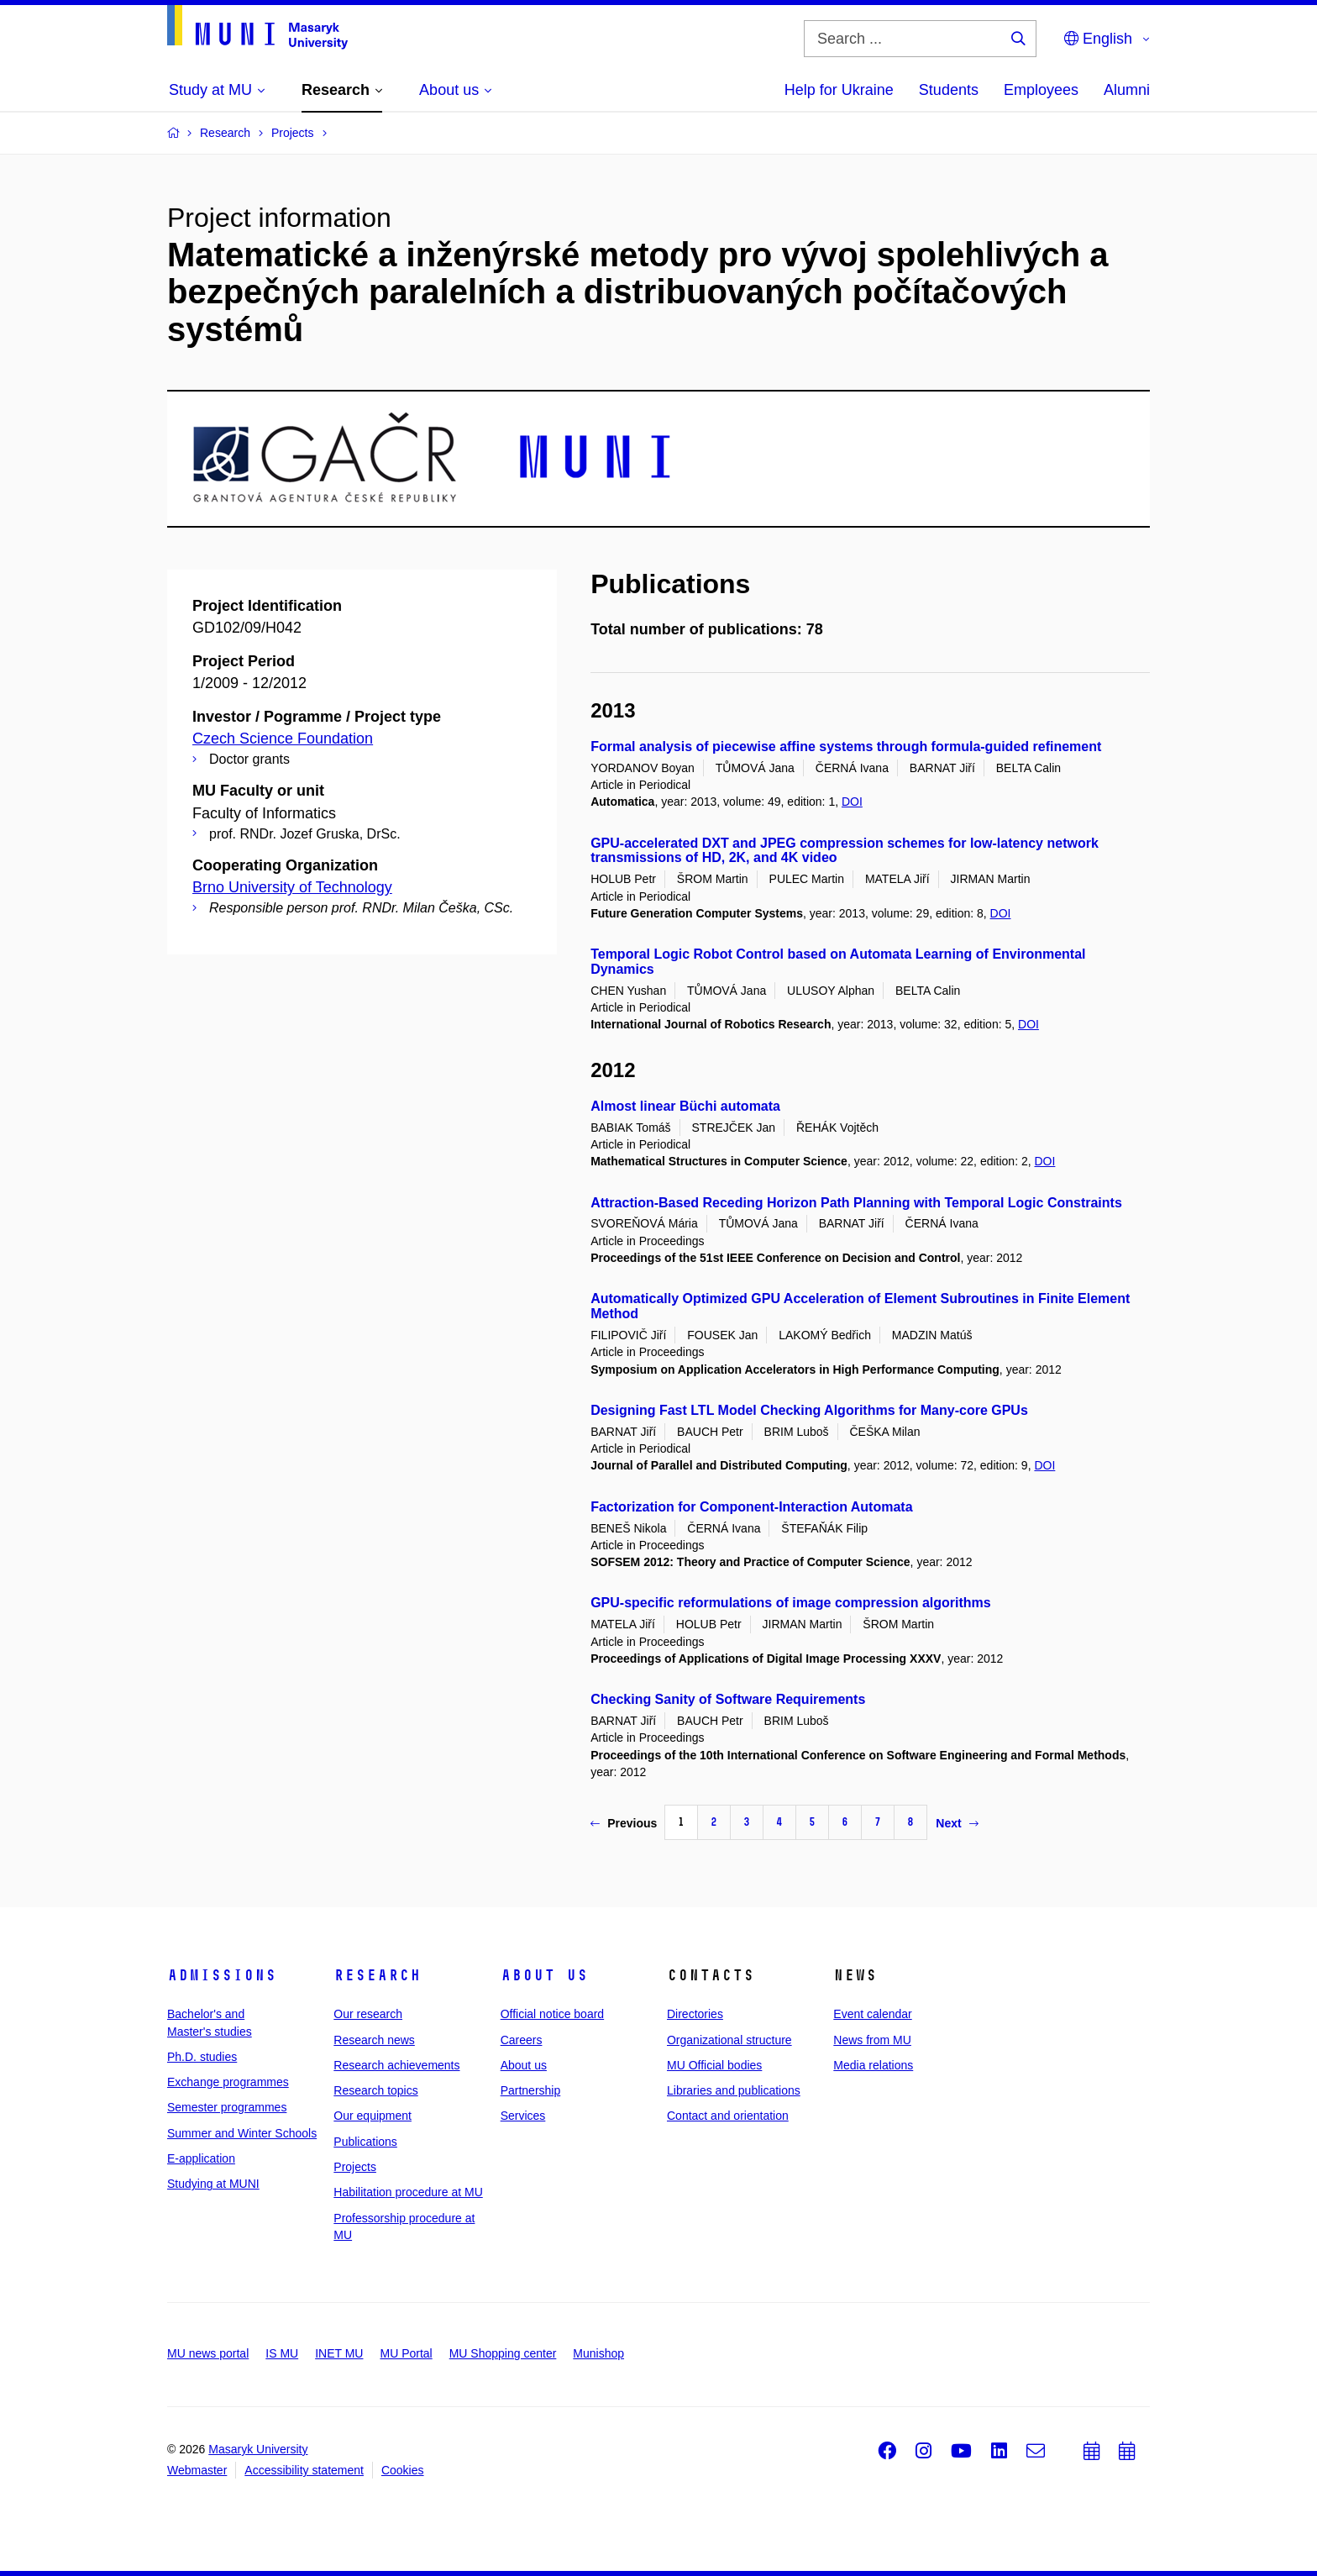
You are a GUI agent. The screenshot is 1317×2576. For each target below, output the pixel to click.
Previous (623, 1823)
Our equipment (372, 2115)
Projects (354, 2167)
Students (949, 89)
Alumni (1127, 89)
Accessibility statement (304, 2470)
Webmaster (197, 2470)
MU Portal (406, 2353)
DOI (852, 801)
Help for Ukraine (839, 89)
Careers (522, 2040)
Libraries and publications (733, 2090)
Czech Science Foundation (282, 738)
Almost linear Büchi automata (685, 1106)
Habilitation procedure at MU (407, 2192)
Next (957, 1823)
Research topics (375, 2090)
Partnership (531, 2090)
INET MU (339, 2353)
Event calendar (872, 2014)
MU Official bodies (714, 2065)
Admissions (221, 1975)
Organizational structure (729, 2040)
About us (544, 1975)
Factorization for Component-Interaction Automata (751, 1507)
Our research (367, 2014)
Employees (1041, 89)
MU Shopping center (503, 2353)
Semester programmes (226, 2107)
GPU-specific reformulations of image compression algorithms (790, 1603)
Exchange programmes (228, 2082)
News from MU (872, 2040)
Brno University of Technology (292, 887)
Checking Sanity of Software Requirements (727, 1699)
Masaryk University (257, 2449)
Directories (695, 2014)
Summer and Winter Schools (242, 2133)
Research (377, 1975)
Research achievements (396, 2065)
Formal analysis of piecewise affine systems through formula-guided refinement (845, 746)
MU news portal (208, 2353)
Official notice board (552, 2014)
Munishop (598, 2353)
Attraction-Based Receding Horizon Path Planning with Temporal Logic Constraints (856, 1203)
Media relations (873, 2065)
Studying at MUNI (213, 2183)
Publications (365, 2141)
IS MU (281, 2353)
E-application (201, 2158)
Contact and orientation (728, 2115)
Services (523, 2115)
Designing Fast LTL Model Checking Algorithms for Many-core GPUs (809, 1410)
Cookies (402, 2470)
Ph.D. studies (202, 2056)
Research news (374, 2040)
